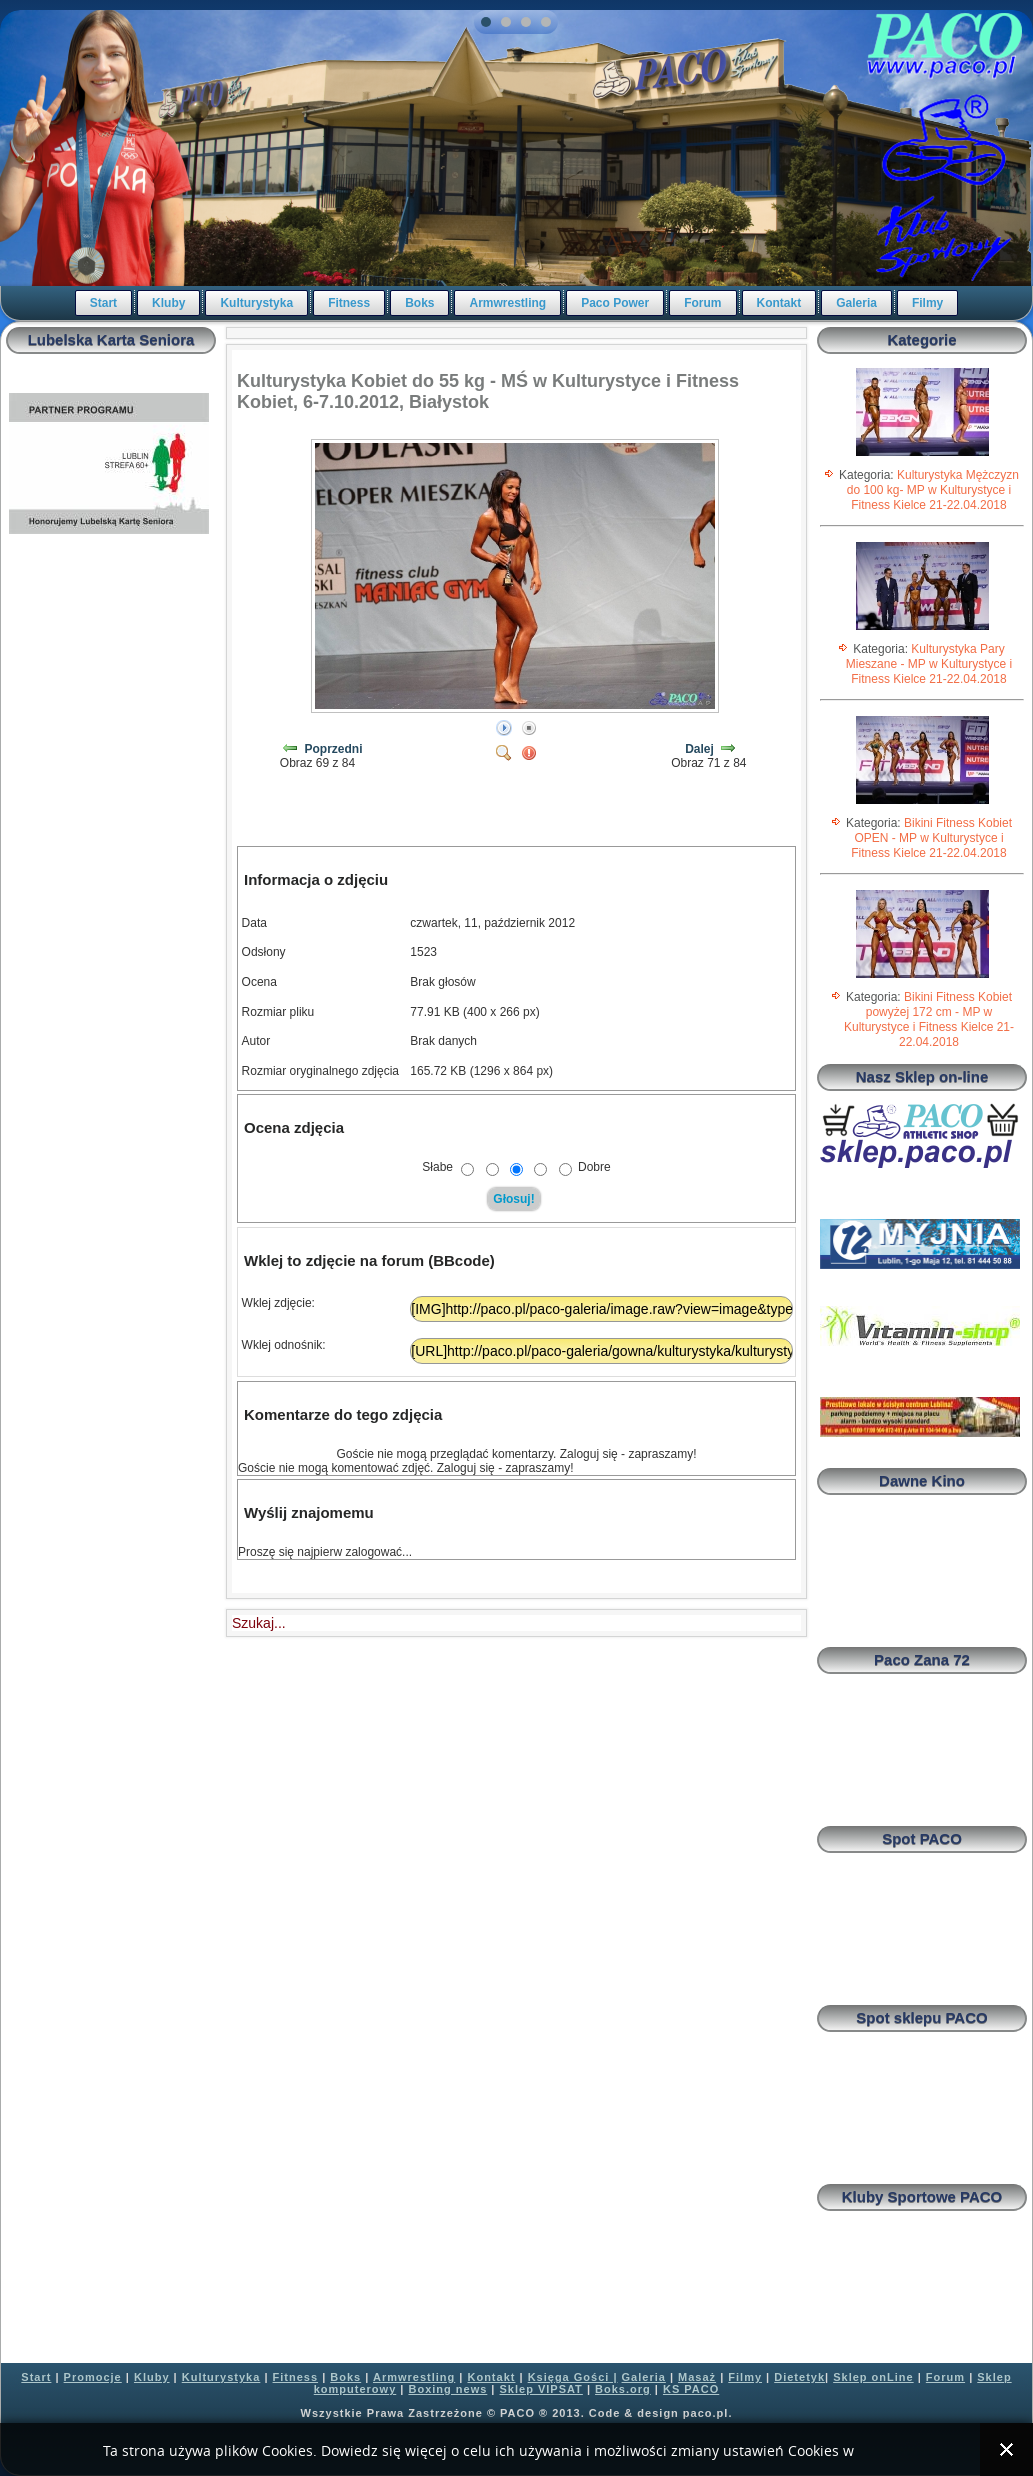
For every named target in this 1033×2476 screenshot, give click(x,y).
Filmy (927, 303)
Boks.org (623, 2389)
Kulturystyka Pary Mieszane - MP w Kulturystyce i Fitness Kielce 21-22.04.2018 (929, 664)
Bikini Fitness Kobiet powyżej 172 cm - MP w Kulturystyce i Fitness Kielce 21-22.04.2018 (929, 1019)
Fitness (349, 303)
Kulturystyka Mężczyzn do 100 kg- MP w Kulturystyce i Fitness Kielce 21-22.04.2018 (933, 490)
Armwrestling (507, 303)
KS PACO (691, 2389)
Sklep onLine (873, 2377)
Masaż (697, 2377)
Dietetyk (799, 2377)
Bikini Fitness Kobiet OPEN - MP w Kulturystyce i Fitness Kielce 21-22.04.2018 (931, 838)
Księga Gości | (573, 2377)
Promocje (93, 2377)
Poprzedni (334, 749)
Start (103, 303)
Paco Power (615, 303)
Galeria (856, 303)
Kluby (168, 303)
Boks (419, 303)
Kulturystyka (256, 303)
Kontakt (779, 303)
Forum (702, 303)
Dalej (699, 749)
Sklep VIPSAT (541, 2389)
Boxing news (447, 2389)
